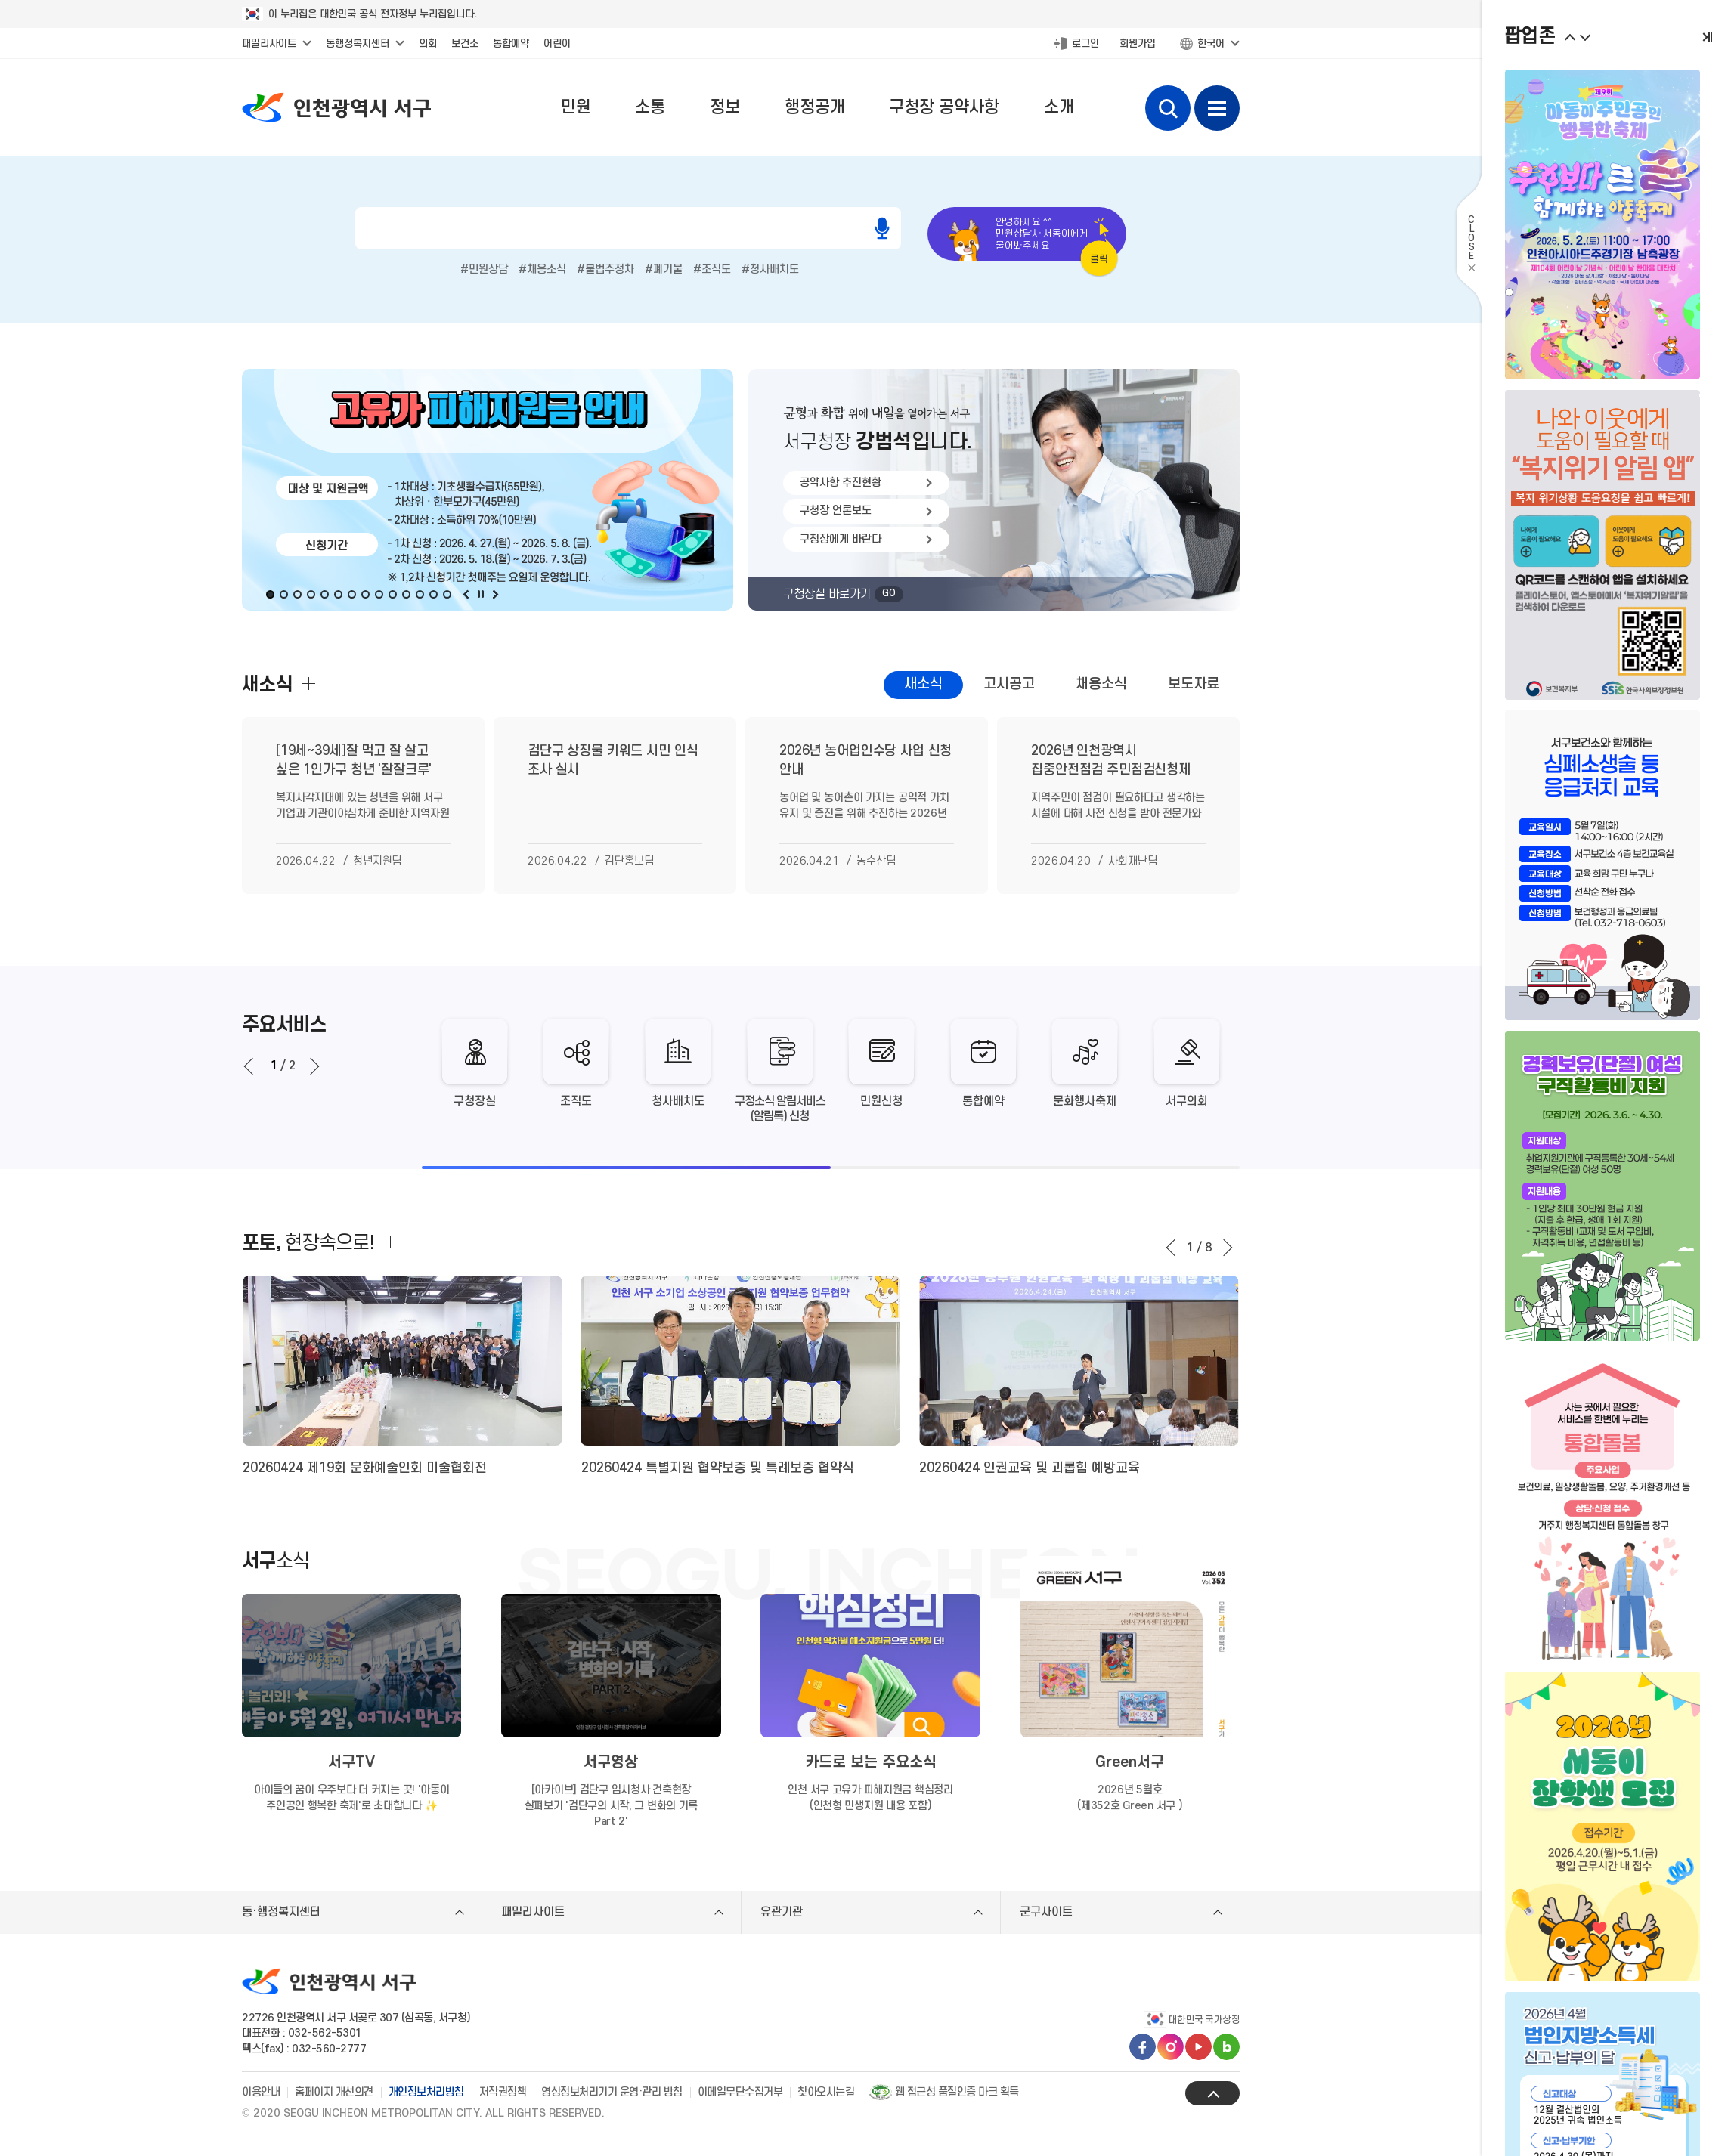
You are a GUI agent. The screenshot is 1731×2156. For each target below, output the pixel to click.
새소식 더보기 (308, 684)
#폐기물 (664, 269)
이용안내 (261, 2092)
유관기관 (781, 1912)
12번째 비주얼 (419, 594)
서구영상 (611, 1762)
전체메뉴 (1217, 108)
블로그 (1226, 2047)
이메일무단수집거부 (740, 2092)
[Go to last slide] (250, 1065)
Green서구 (1129, 1762)
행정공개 (815, 107)
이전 (466, 594)
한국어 (1211, 43)
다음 (493, 594)
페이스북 (1142, 2047)
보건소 (464, 43)
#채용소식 (542, 269)
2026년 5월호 (1129, 1798)
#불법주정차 (605, 269)
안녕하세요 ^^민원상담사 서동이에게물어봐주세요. (1042, 234)
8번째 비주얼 (365, 594)
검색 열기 (1168, 108)
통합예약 (511, 43)
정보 (725, 107)
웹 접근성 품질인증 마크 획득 (944, 2092)
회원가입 (1137, 43)
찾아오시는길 (825, 2092)
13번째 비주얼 (433, 594)
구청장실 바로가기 (843, 594)
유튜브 (1198, 2047)
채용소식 (1101, 684)
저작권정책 (503, 2092)
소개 (1059, 107)
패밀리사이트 (269, 43)
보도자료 (1193, 684)
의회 (428, 43)
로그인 (1085, 43)
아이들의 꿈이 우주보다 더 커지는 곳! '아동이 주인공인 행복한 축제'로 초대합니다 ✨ (352, 1797)
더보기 (390, 1242)
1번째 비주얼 (270, 594)
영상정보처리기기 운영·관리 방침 (612, 2092)
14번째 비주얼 (447, 594)
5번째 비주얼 (324, 594)
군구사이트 (1046, 1912)
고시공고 (1009, 684)
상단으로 (1212, 2093)
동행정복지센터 (357, 43)
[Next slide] (313, 1065)
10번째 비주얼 (392, 594)
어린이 (557, 43)
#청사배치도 (770, 269)
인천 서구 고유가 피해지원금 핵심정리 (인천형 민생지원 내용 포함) (870, 1797)
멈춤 (480, 594)
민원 (576, 107)
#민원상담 (484, 269)
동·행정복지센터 (281, 1912)
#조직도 (712, 269)
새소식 (923, 684)
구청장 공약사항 (944, 107)
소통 (650, 107)
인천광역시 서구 (336, 107)
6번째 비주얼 (338, 594)
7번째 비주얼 (351, 594)
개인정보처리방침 (426, 2092)
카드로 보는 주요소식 (871, 1762)
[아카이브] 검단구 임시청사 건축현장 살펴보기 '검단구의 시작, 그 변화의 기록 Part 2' (611, 1805)
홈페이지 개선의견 (334, 2092)
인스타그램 (1170, 2047)
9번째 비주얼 (379, 594)
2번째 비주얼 (283, 594)
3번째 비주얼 (297, 594)
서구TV (351, 1762)
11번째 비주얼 (406, 594)
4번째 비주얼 (310, 594)
